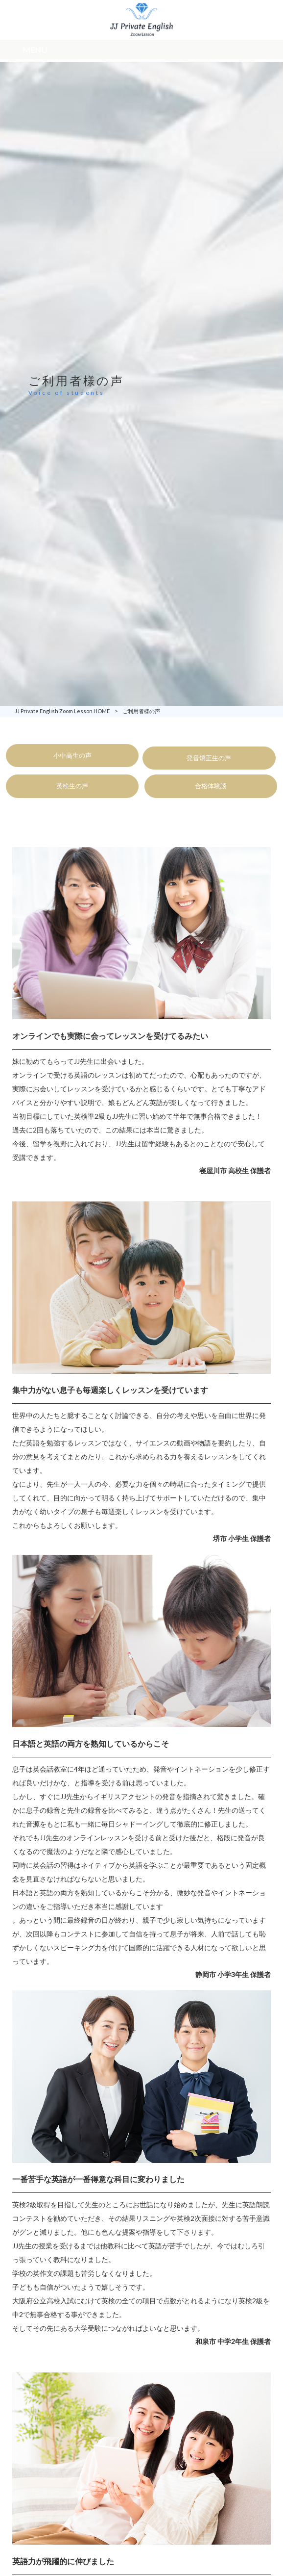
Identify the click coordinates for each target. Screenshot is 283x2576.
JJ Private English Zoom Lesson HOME (62, 711)
